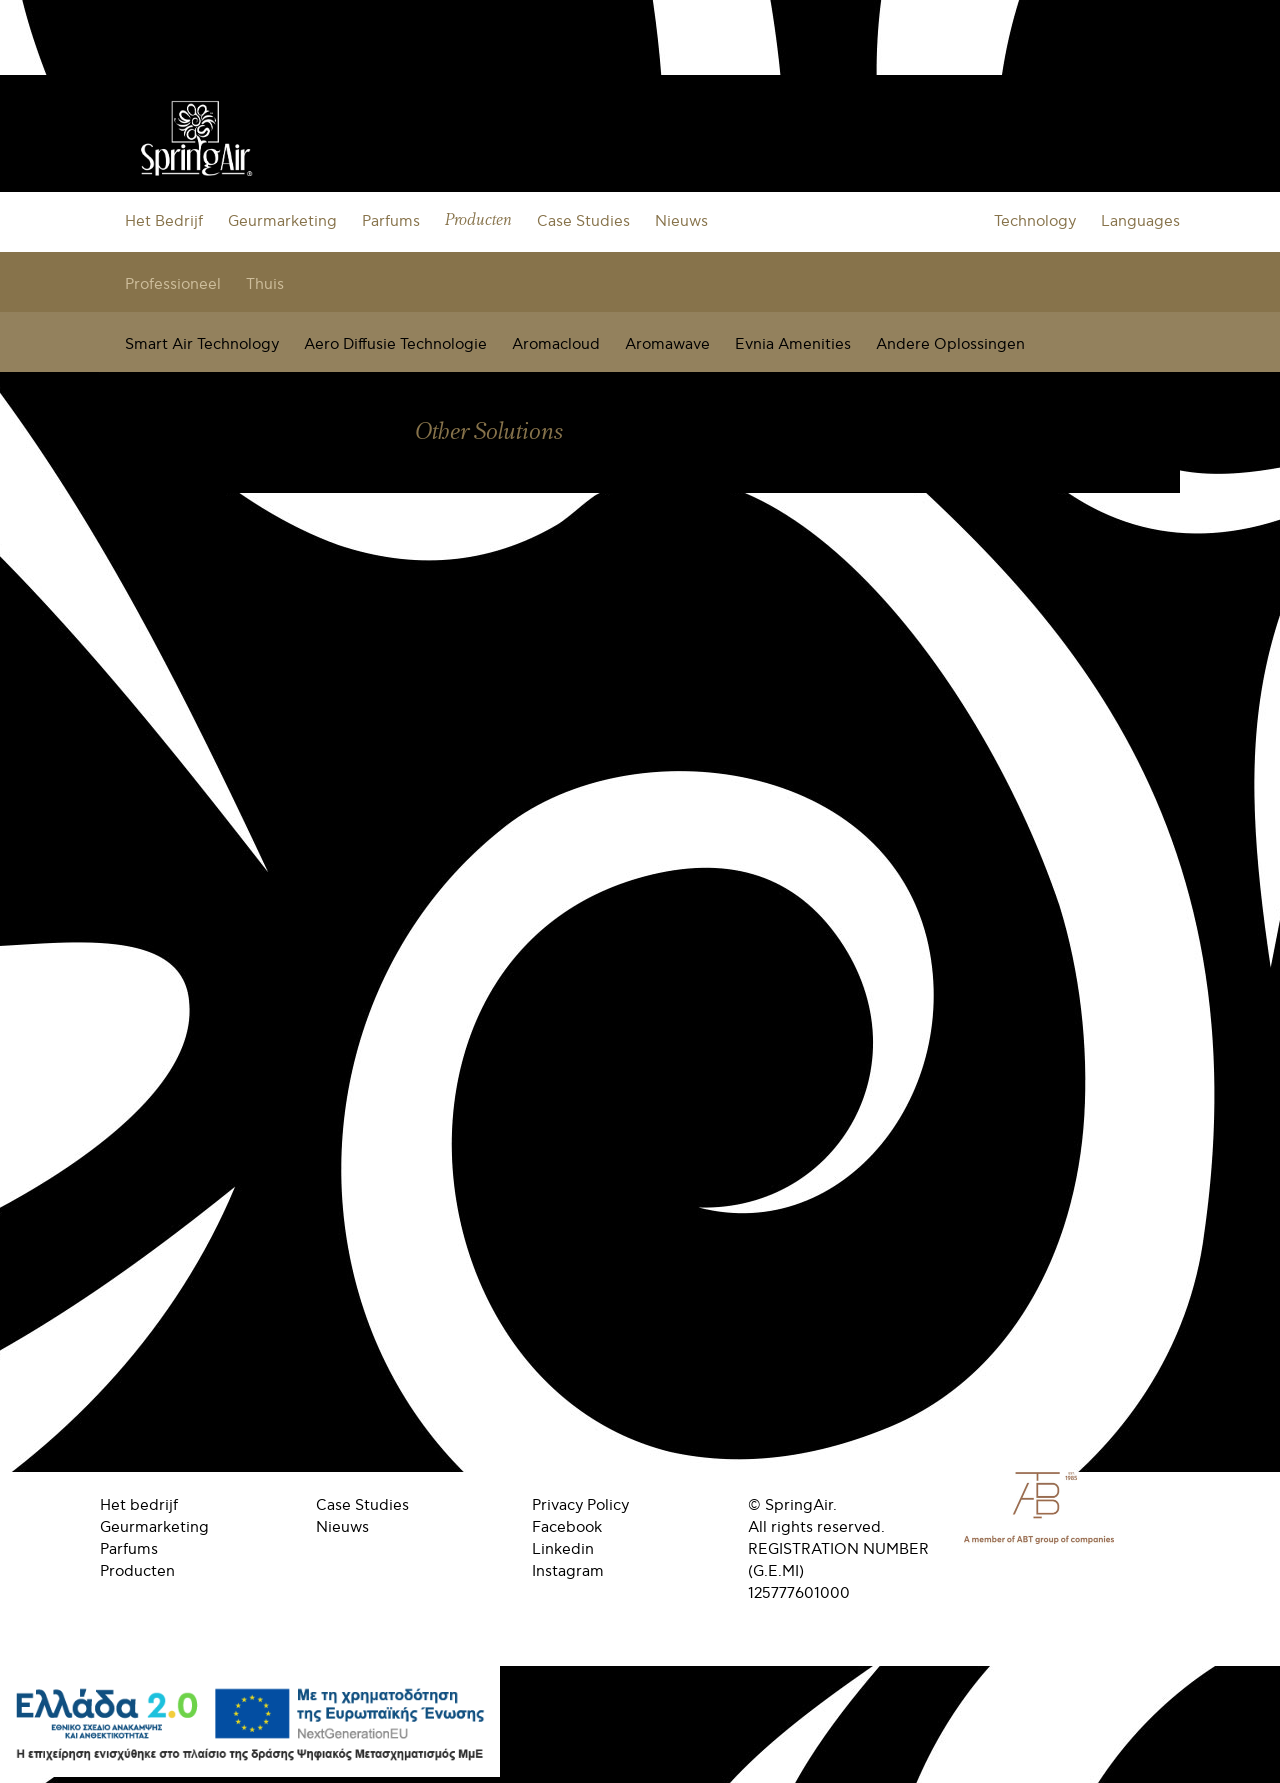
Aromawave (667, 344)
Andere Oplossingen (950, 344)
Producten (478, 220)
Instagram (568, 1571)
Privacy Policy (580, 1505)
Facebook (567, 1527)
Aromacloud (556, 344)
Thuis (265, 284)
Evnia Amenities (793, 344)
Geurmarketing (282, 221)
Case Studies (583, 221)
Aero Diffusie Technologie (395, 344)
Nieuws (681, 221)
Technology (1035, 221)
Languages (1140, 221)
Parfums (391, 221)
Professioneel (173, 284)
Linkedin (563, 1549)
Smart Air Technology (202, 344)
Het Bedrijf (164, 221)
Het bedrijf (139, 1505)
